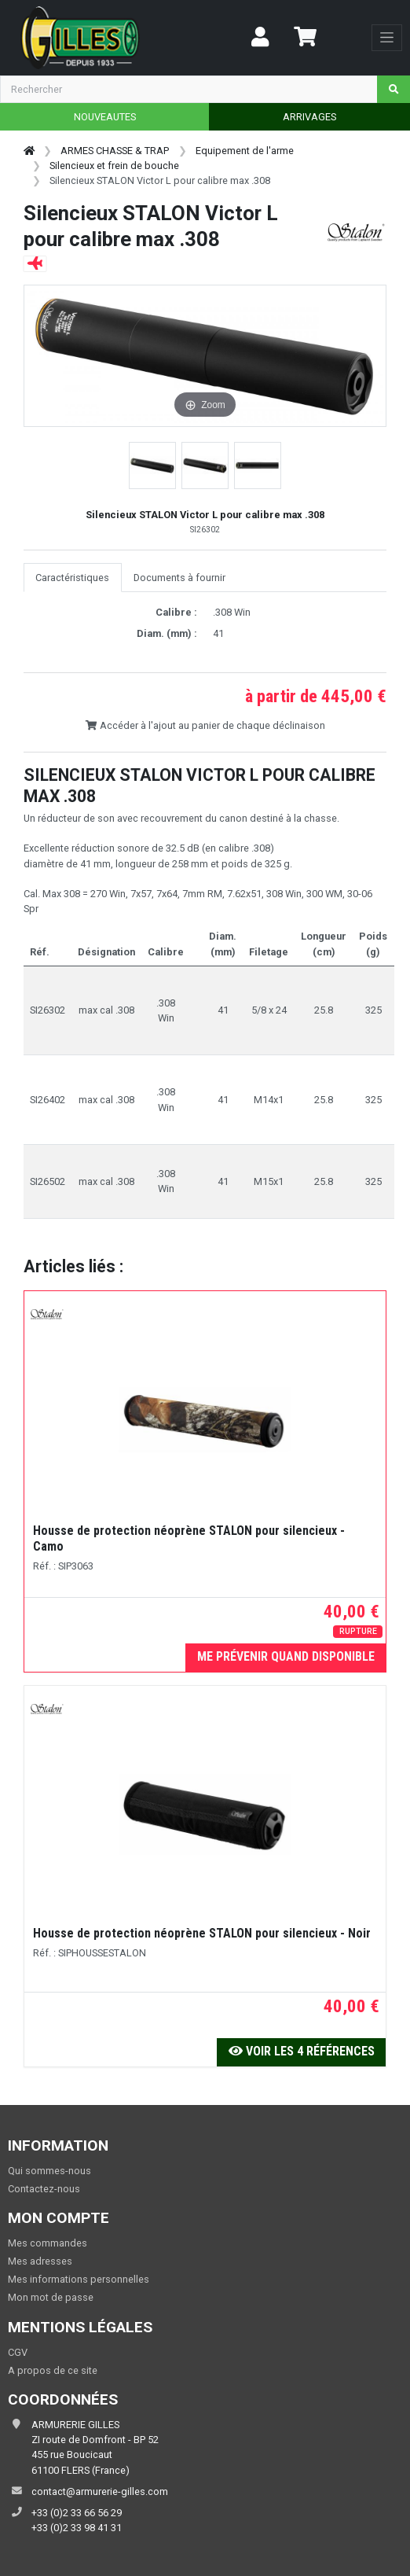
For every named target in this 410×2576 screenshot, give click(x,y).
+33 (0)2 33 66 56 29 (76, 2513)
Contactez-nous (44, 2189)
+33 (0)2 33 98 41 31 (76, 2528)
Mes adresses (40, 2261)
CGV (17, 2352)
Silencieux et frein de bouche (114, 165)
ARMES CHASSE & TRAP (114, 150)
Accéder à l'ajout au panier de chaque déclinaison (205, 725)
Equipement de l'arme (245, 150)
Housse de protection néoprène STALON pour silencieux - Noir (202, 1933)
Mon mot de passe (50, 2297)
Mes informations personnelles (78, 2279)
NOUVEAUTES (105, 117)
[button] (152, 465)
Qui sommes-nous (49, 2171)
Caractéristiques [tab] (72, 577)
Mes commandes (47, 2243)
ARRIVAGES (309, 117)
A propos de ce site (52, 2370)
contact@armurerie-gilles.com (99, 2491)
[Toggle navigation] (387, 37)
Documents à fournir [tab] (179, 577)
